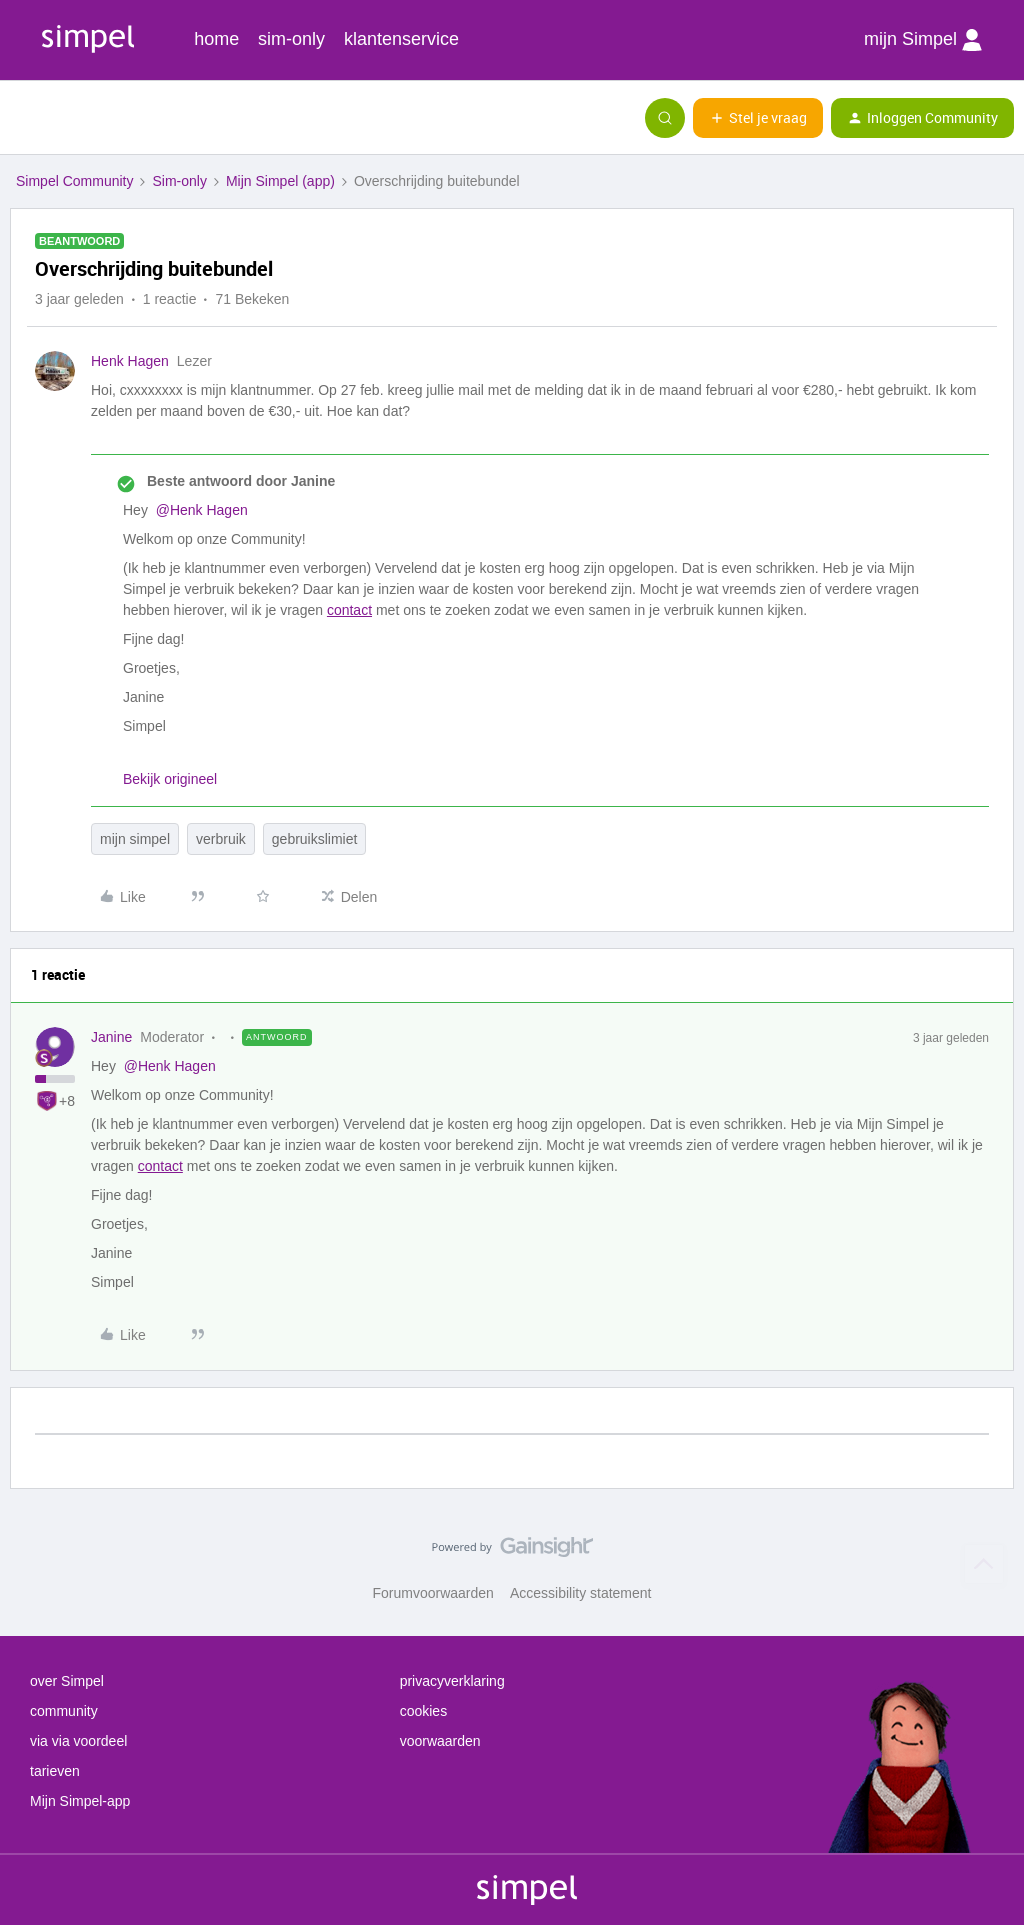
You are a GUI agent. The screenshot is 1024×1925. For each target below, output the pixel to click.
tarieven (55, 1771)
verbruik (221, 839)
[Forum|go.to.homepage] (115, 118)
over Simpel (67, 1681)
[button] (22, 122)
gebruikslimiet (315, 839)
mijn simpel (135, 839)
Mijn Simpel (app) (280, 181)
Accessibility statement (581, 1593)
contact (349, 610)
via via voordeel (78, 1741)
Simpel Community (74, 181)
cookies (423, 1711)
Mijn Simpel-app (80, 1801)
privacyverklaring (452, 1681)
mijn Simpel (923, 40)
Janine (111, 1037)
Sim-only (179, 181)
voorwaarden (440, 1741)
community (64, 1711)
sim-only (291, 39)
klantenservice (401, 39)
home (216, 39)
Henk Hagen (130, 361)
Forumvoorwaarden (433, 1593)
